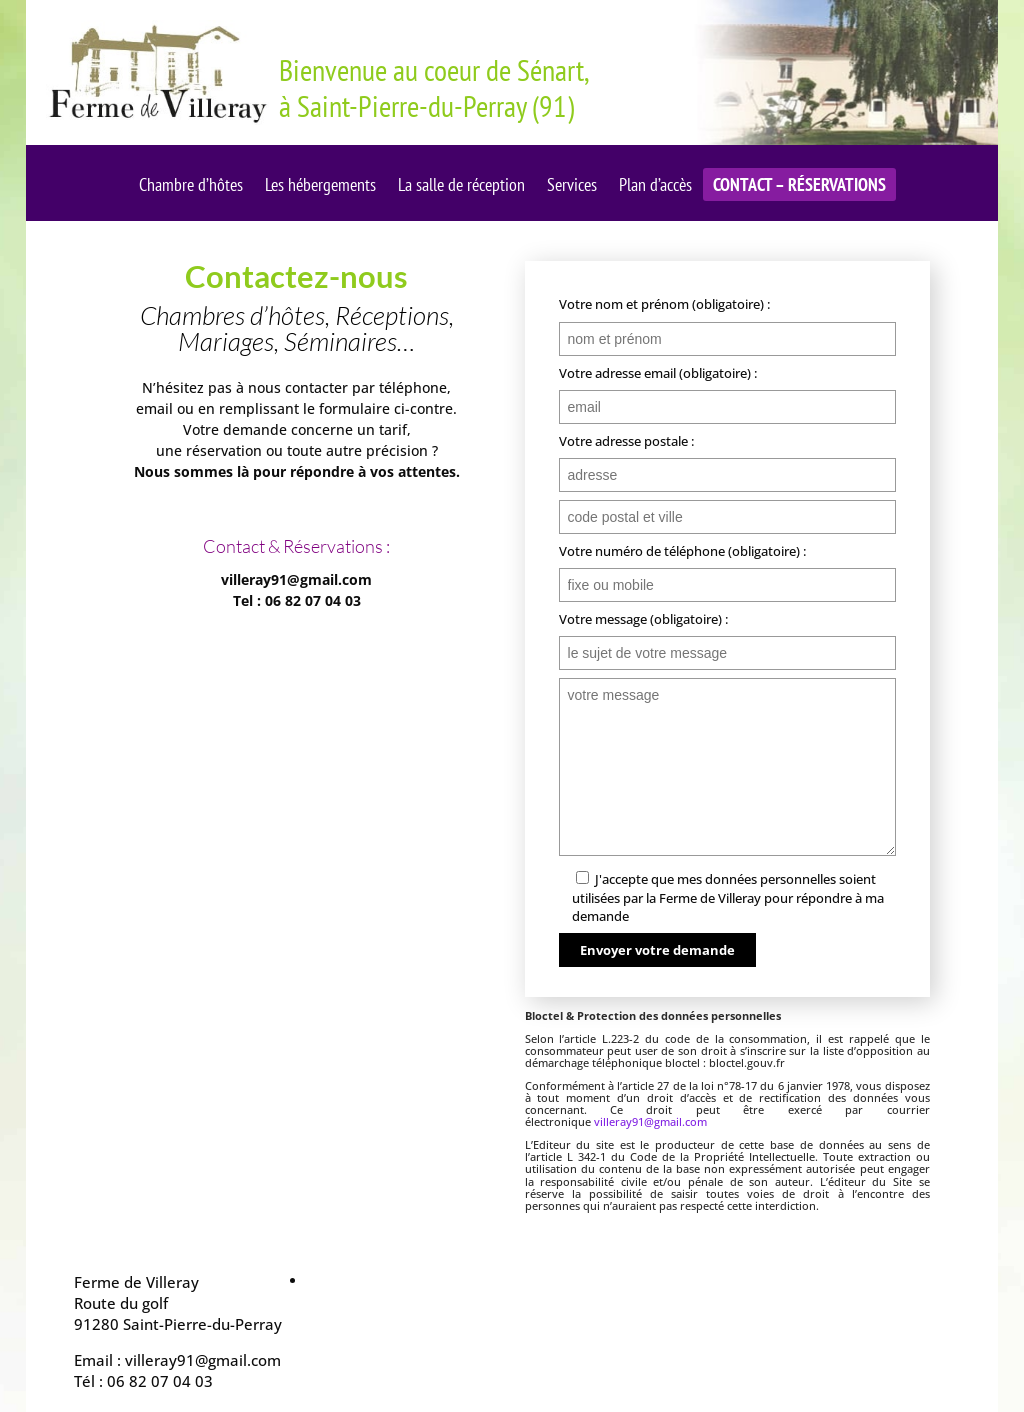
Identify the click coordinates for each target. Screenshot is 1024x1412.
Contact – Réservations (799, 187)
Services (572, 187)
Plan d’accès (655, 187)
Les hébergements (320, 187)
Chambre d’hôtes (191, 187)
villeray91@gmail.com (650, 1121)
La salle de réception (461, 187)
